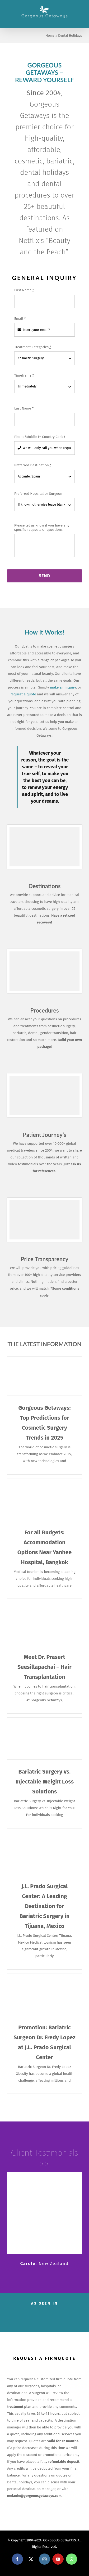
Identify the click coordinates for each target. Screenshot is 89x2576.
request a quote (23, 694)
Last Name (24, 408)
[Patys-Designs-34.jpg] (44, 1077)
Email (20, 318)
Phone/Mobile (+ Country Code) (39, 437)
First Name (24, 290)
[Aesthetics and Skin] (44, 1202)
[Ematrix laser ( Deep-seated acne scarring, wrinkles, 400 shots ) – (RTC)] (44, 829)
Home (50, 36)
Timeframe (24, 375)
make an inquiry (63, 687)
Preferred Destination (32, 465)
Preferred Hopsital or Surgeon (38, 493)
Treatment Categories (32, 347)
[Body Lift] (44, 953)
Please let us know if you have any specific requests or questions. (41, 527)
